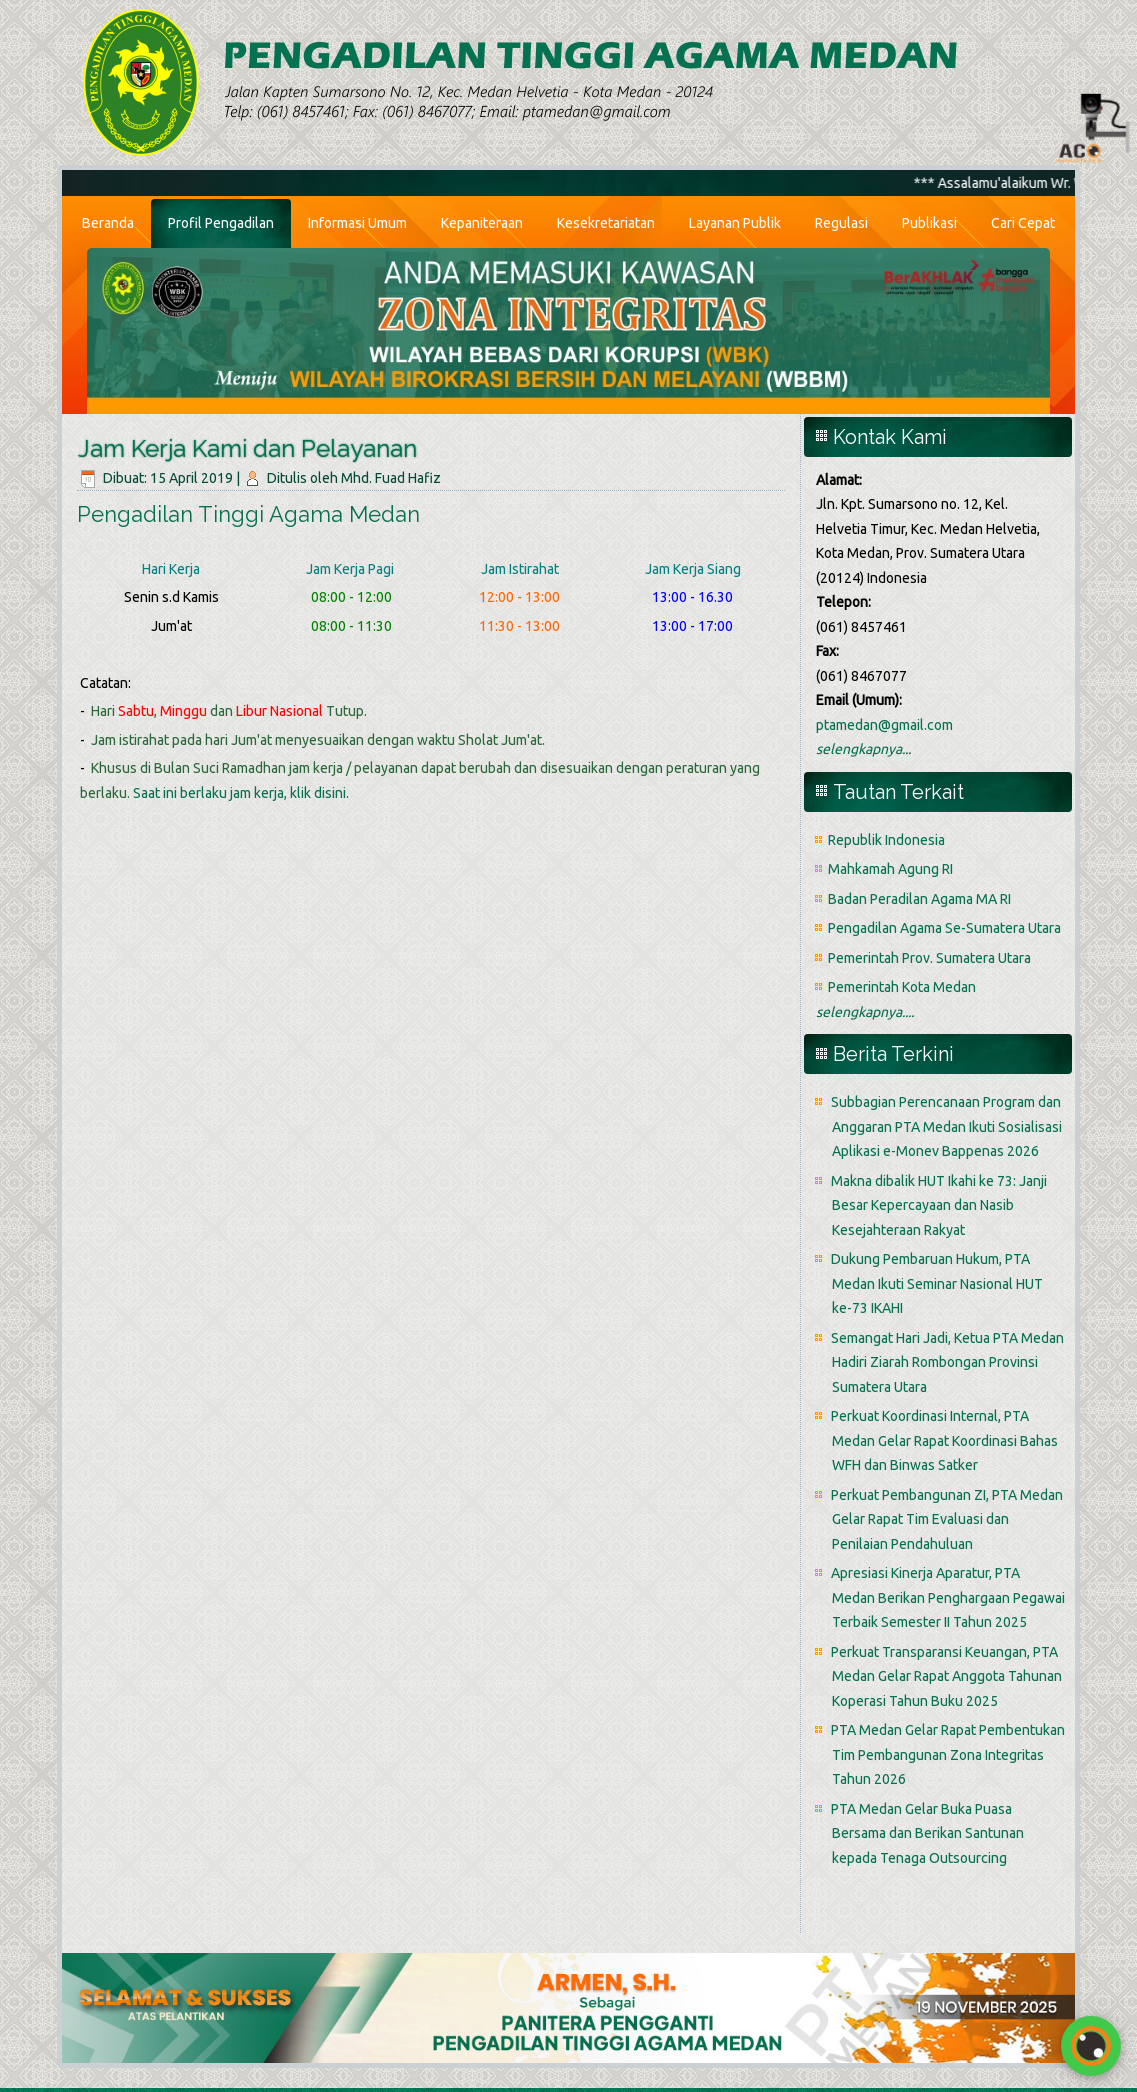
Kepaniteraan (482, 223)
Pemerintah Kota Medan (902, 987)
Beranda (108, 223)
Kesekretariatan (606, 223)
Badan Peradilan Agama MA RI (919, 899)
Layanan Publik (735, 223)
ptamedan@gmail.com (884, 725)
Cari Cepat (1023, 223)
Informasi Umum (357, 223)
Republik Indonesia (886, 840)
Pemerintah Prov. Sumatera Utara (929, 958)
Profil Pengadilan (221, 223)
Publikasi (929, 223)
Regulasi (841, 223)
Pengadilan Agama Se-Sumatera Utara (944, 928)
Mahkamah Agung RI (890, 869)
